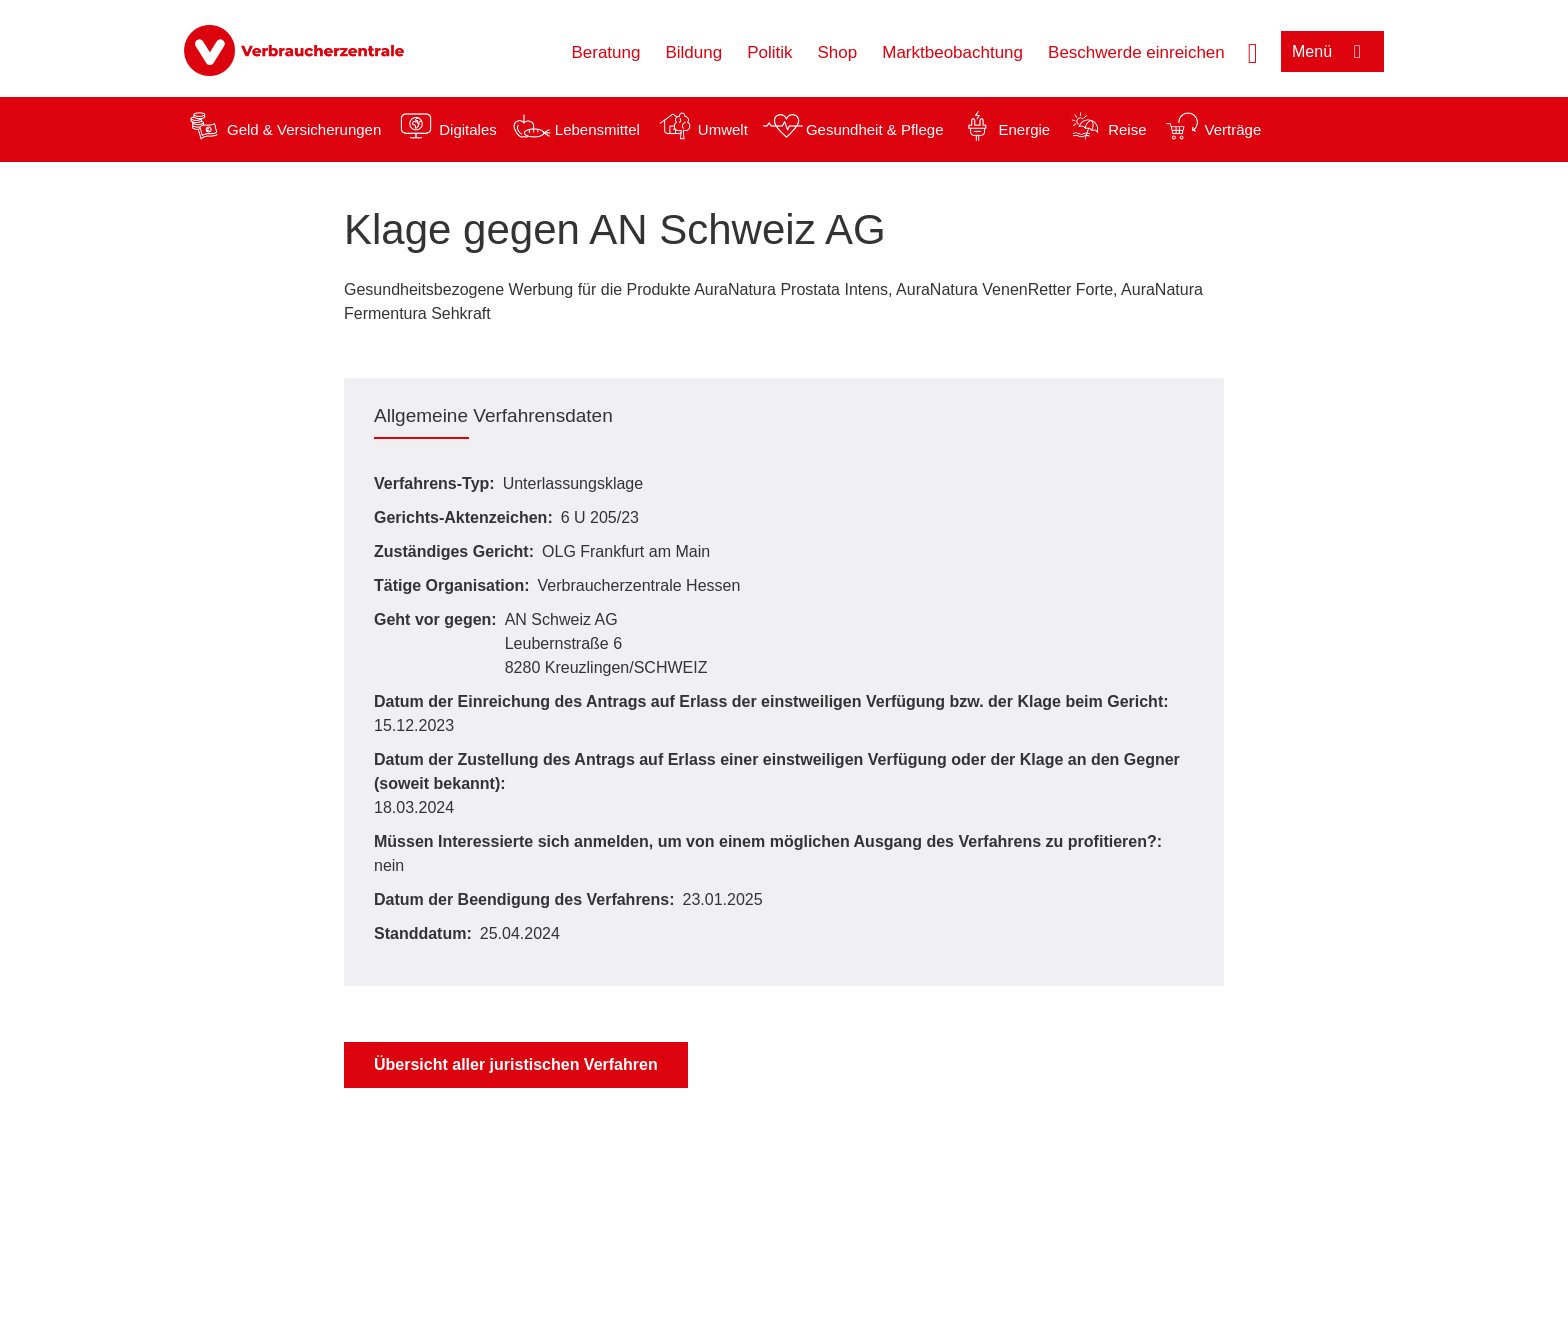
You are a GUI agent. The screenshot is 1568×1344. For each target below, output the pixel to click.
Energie (1024, 129)
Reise (1127, 129)
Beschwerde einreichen (1136, 52)
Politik (769, 52)
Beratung (605, 52)
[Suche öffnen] (1253, 51)
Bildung (693, 52)
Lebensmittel (597, 129)
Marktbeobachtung (952, 52)
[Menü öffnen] (1332, 51)
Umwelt (723, 129)
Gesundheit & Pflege (875, 129)
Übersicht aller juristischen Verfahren (516, 1064)
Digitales (468, 129)
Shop (838, 52)
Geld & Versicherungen (304, 129)
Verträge (1233, 129)
